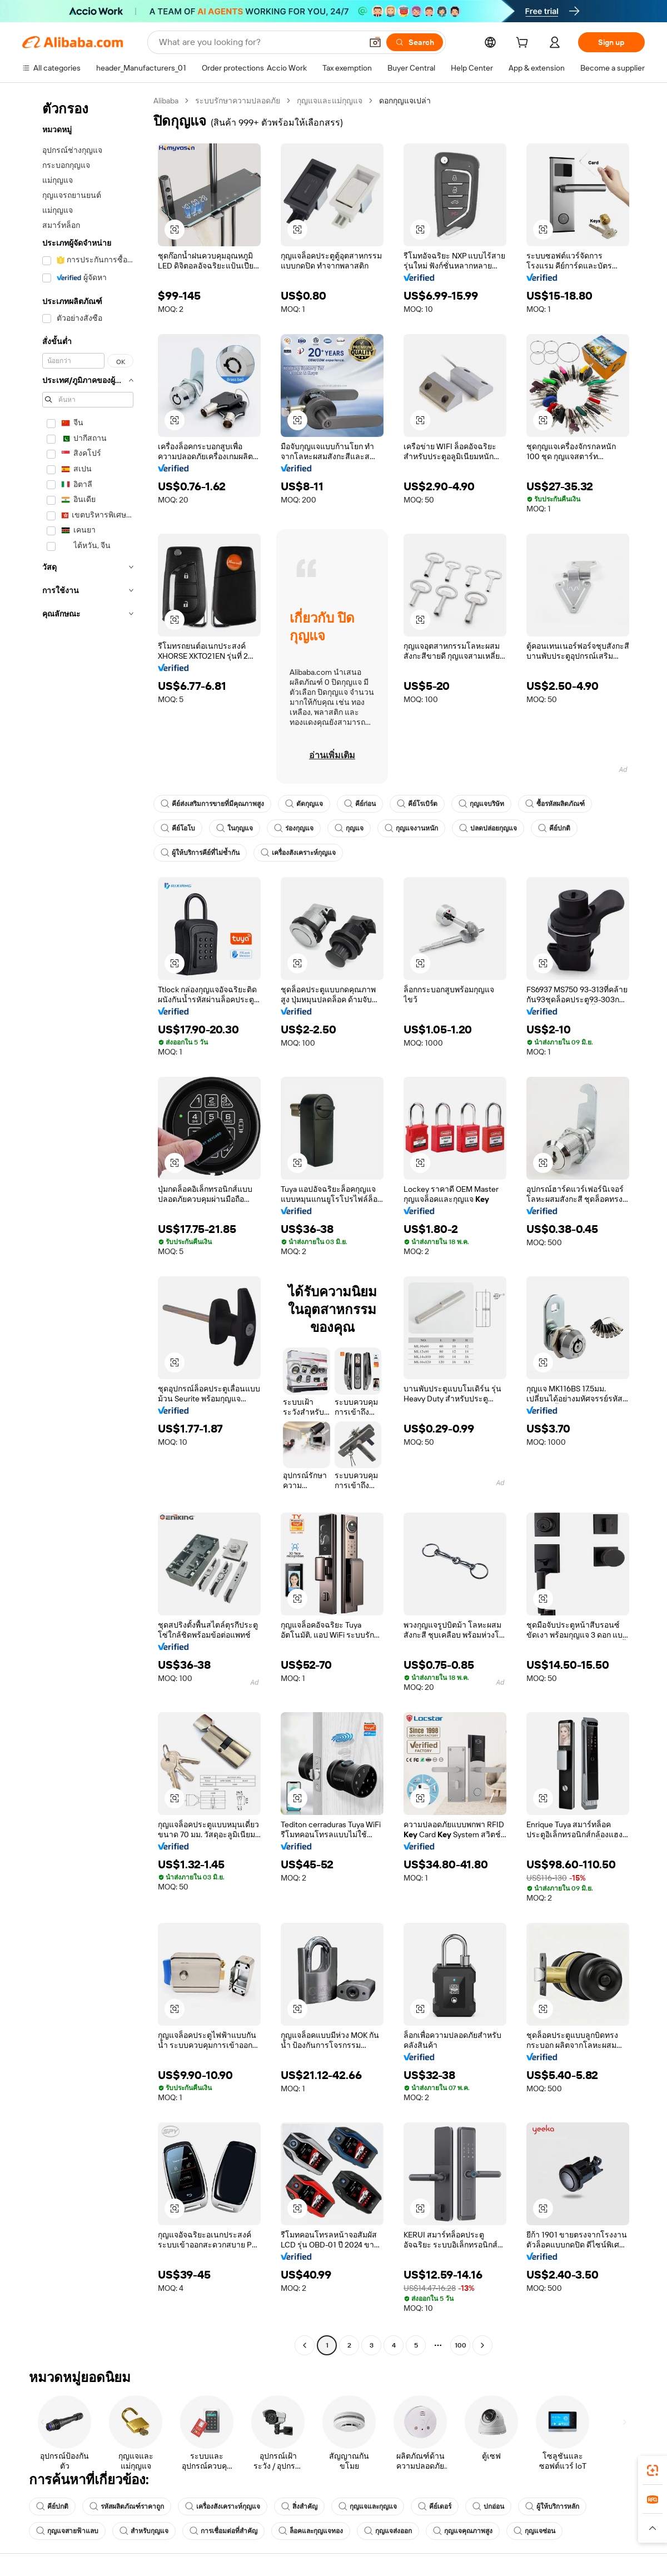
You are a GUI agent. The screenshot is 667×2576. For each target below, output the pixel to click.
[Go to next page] (482, 2345)
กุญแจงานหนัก (411, 828)
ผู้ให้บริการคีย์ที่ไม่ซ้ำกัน (200, 852)
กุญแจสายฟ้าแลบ (67, 2531)
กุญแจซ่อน (534, 2531)
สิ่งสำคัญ (299, 2506)
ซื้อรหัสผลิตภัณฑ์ (555, 803)
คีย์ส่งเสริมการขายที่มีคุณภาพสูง (212, 803)
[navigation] (84, 1224)
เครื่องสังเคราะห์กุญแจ (298, 852)
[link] (652, 2470)
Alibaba (165, 100)
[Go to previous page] (305, 2345)
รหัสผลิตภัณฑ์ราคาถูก (126, 2506)
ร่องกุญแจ (293, 828)
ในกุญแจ (234, 828)
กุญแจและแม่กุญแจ (329, 100)
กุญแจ (349, 828)
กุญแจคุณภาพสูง (462, 2531)
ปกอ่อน (488, 2506)
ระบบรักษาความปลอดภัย (237, 100)
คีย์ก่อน (360, 803)
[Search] (414, 42)
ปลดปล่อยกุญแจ (488, 828)
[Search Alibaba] (259, 42)
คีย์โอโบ (178, 828)
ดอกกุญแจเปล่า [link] (405, 100)
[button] (375, 42)
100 (460, 2345)
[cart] (524, 43)
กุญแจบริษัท (481, 803)
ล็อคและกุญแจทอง (310, 2531)
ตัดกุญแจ (304, 803)
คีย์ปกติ (554, 828)
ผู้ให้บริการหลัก (552, 2506)
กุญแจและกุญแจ (368, 2506)
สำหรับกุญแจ (144, 2531)
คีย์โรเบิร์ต (417, 803)
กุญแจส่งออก (388, 2531)
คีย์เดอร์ (434, 2506)
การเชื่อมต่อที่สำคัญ (223, 2531)
